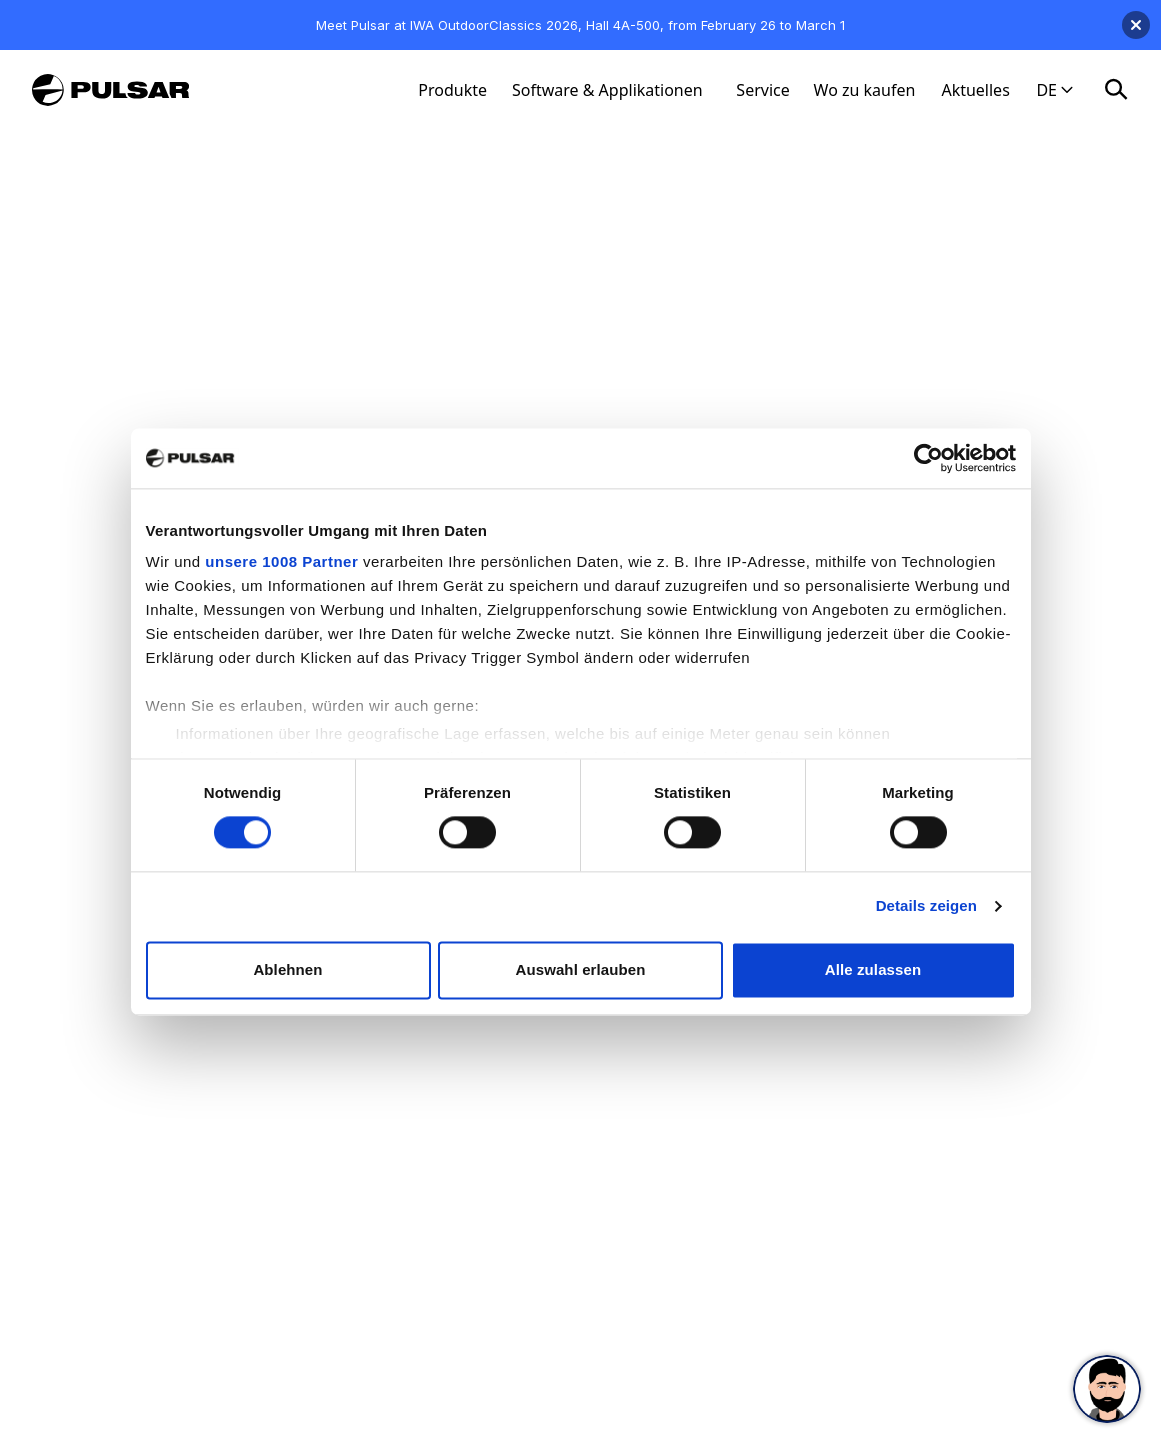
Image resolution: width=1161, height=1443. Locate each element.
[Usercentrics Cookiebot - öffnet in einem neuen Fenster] (928, 458)
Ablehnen (287, 969)
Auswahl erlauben (581, 969)
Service (762, 90)
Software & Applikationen (607, 90)
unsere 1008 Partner (281, 561)
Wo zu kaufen (865, 90)
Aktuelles (975, 90)
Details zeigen (926, 906)
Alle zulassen (873, 969)
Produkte (452, 90)
